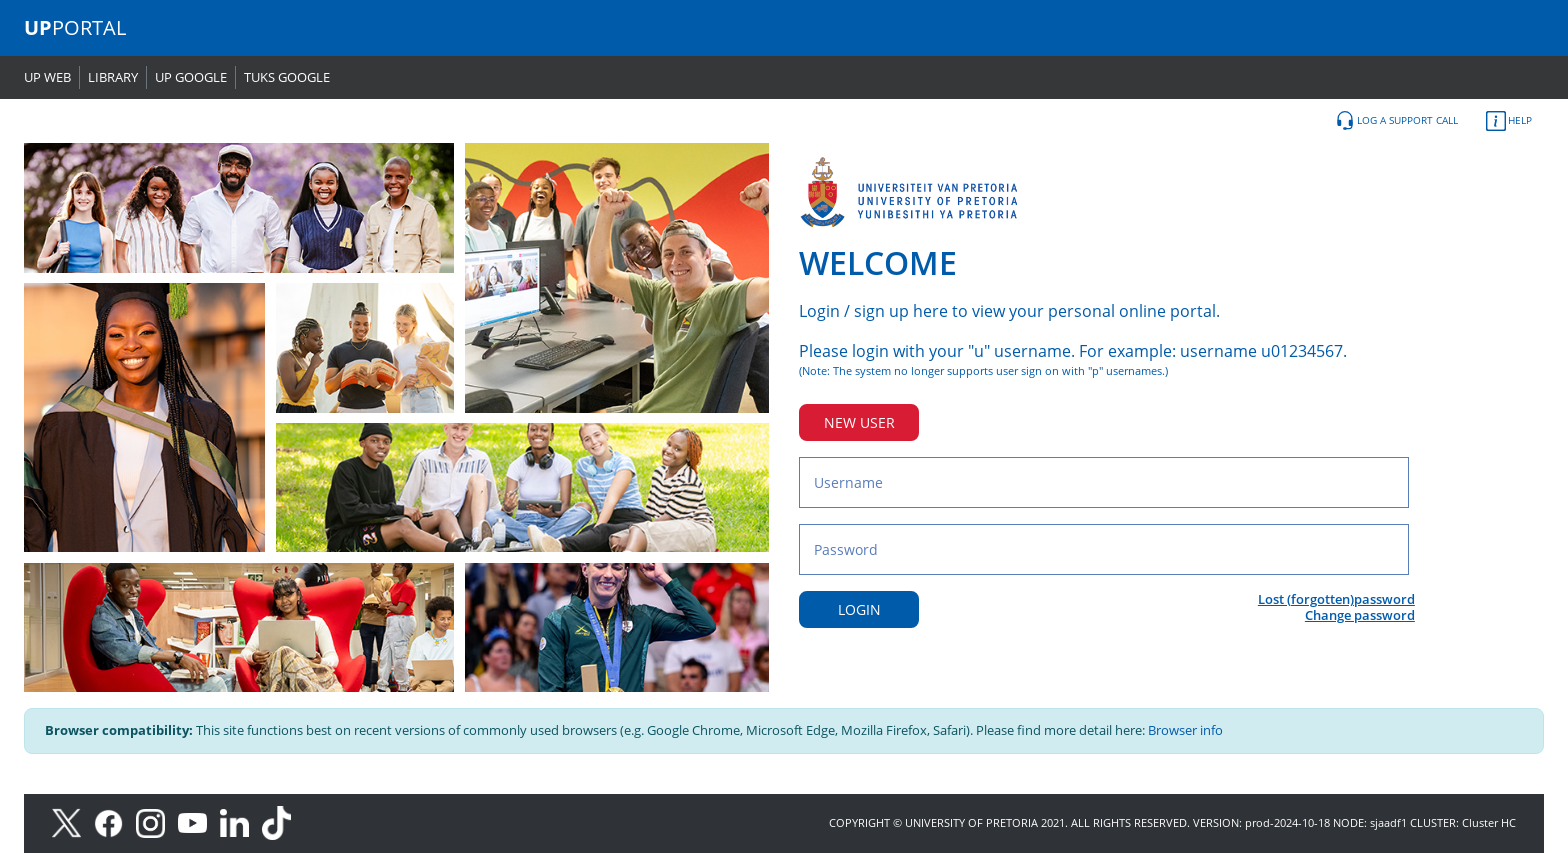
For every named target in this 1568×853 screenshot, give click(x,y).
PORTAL (75, 27)
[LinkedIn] (239, 821)
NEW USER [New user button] (859, 422)
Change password (1360, 615)
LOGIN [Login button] (859, 609)
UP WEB (47, 77)
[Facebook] (115, 821)
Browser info (1185, 730)
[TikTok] (281, 821)
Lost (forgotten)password (1336, 599)
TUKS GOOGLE (287, 77)
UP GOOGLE (191, 77)
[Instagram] (157, 821)
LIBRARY (113, 77)
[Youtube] (199, 821)
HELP (1509, 121)
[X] (71, 821)
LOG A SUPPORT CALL (1396, 121)
